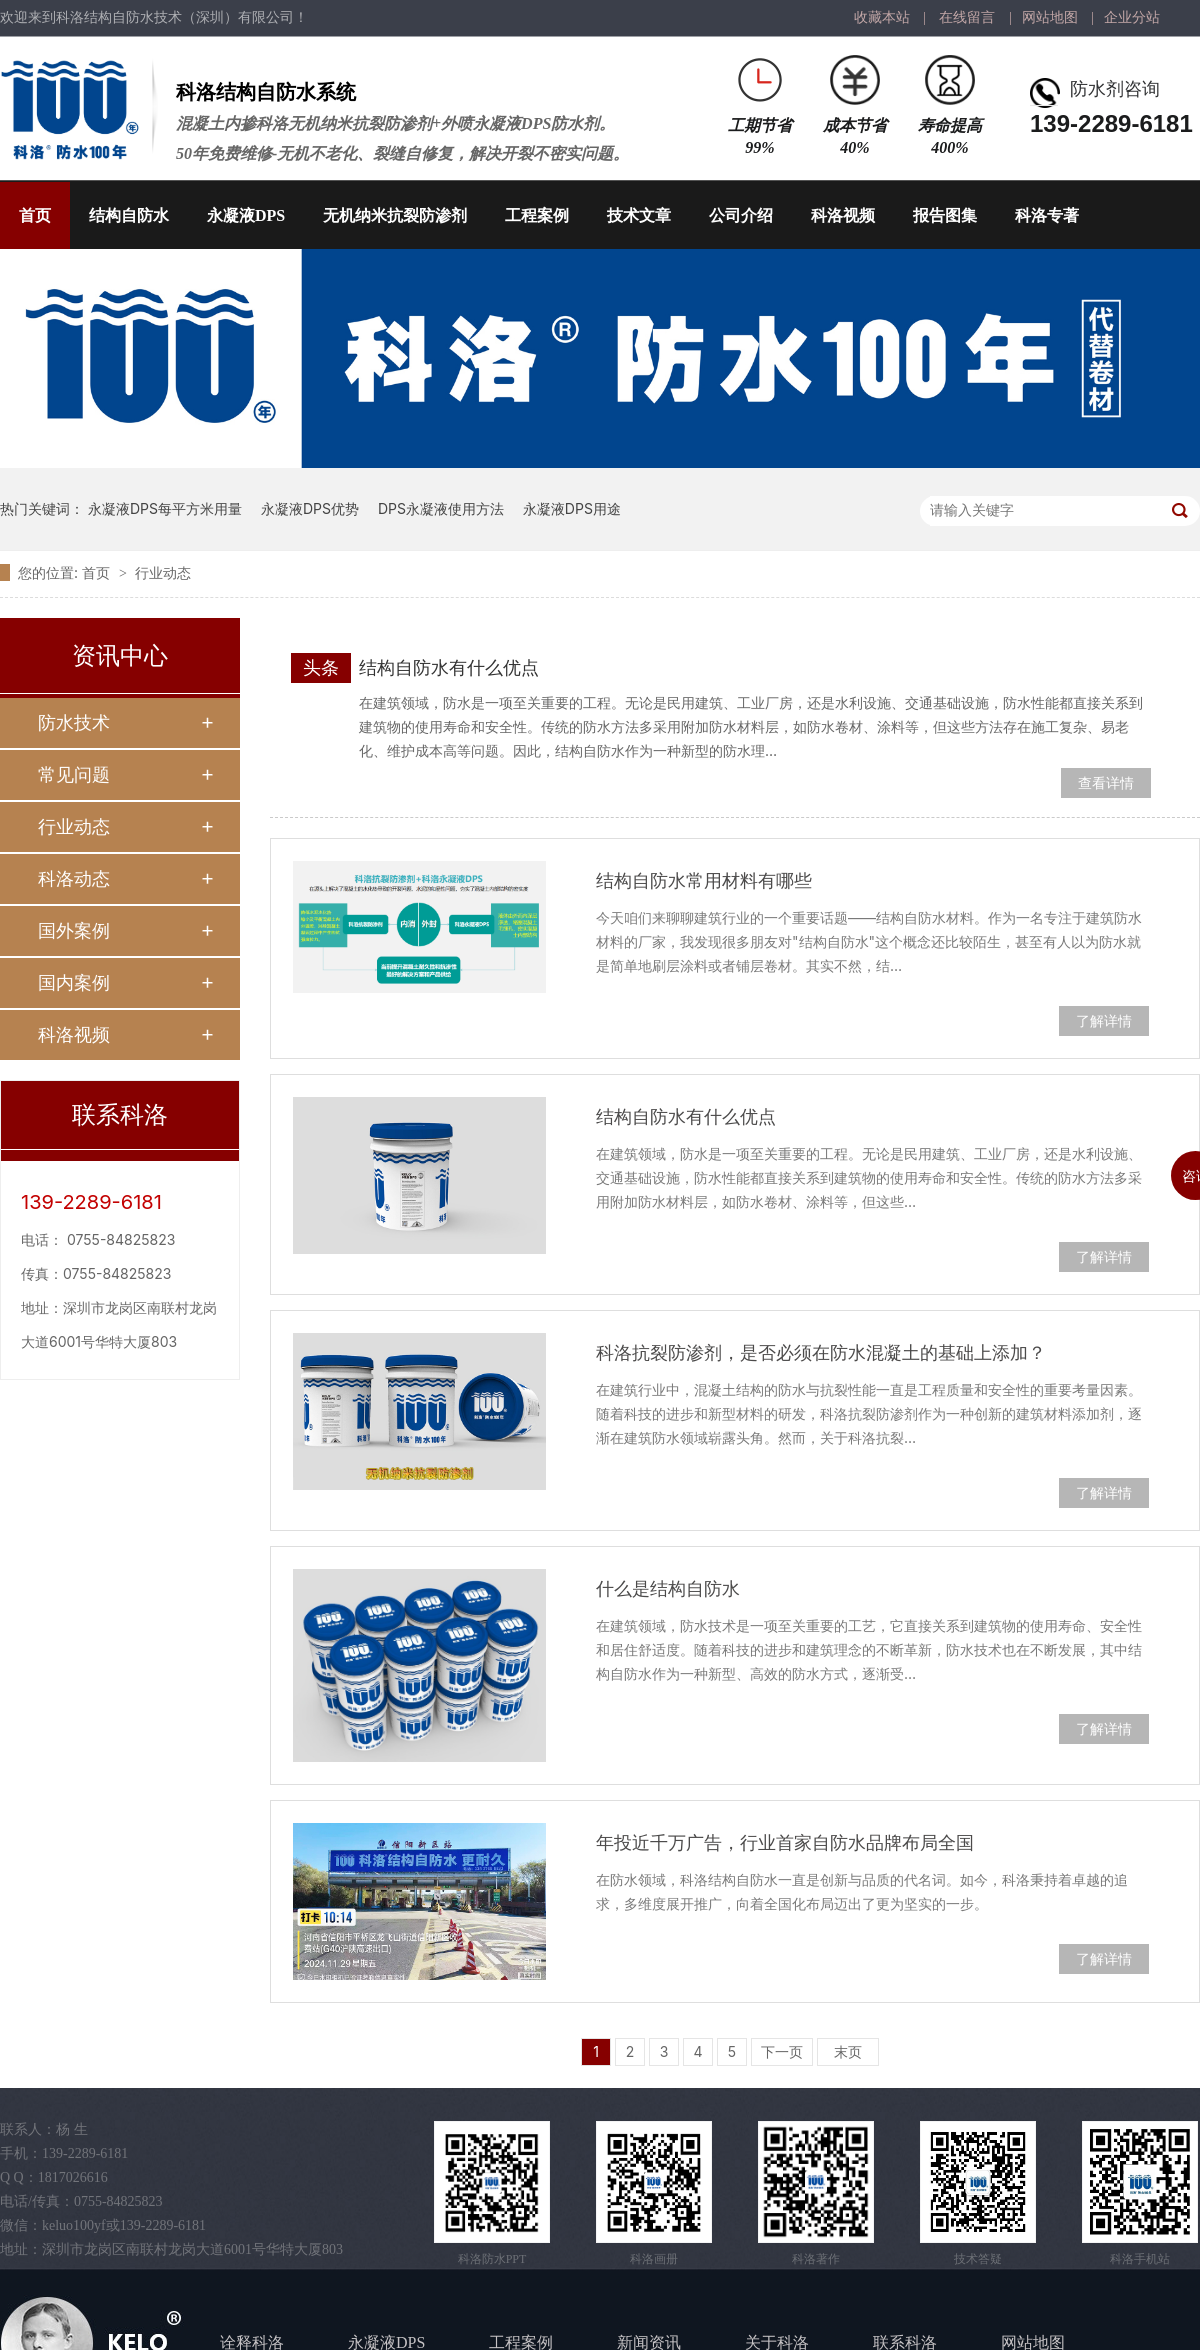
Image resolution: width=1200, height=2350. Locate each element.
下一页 (782, 2051)
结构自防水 (129, 215)
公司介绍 (741, 215)
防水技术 (74, 722)
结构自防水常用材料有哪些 (704, 880)
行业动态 (163, 572)
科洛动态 (74, 878)
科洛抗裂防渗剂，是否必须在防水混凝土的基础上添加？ (821, 1352)
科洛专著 (1047, 215)
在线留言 (967, 17)
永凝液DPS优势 (310, 508)
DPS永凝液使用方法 (441, 508)
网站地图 (1050, 17)
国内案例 (74, 982)
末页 (848, 2051)
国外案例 (74, 930)
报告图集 (945, 215)
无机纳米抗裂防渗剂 (395, 215)
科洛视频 (843, 215)
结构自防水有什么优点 (449, 667)
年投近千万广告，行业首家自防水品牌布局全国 (785, 1842)
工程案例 (537, 215)
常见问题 (74, 774)
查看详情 (1106, 782)
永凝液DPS (246, 215)
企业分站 (1132, 17)
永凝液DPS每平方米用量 (165, 508)
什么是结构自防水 (668, 1588)
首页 (35, 215)
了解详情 (1104, 1020)
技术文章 (639, 215)
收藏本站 (882, 17)
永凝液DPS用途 (572, 508)
